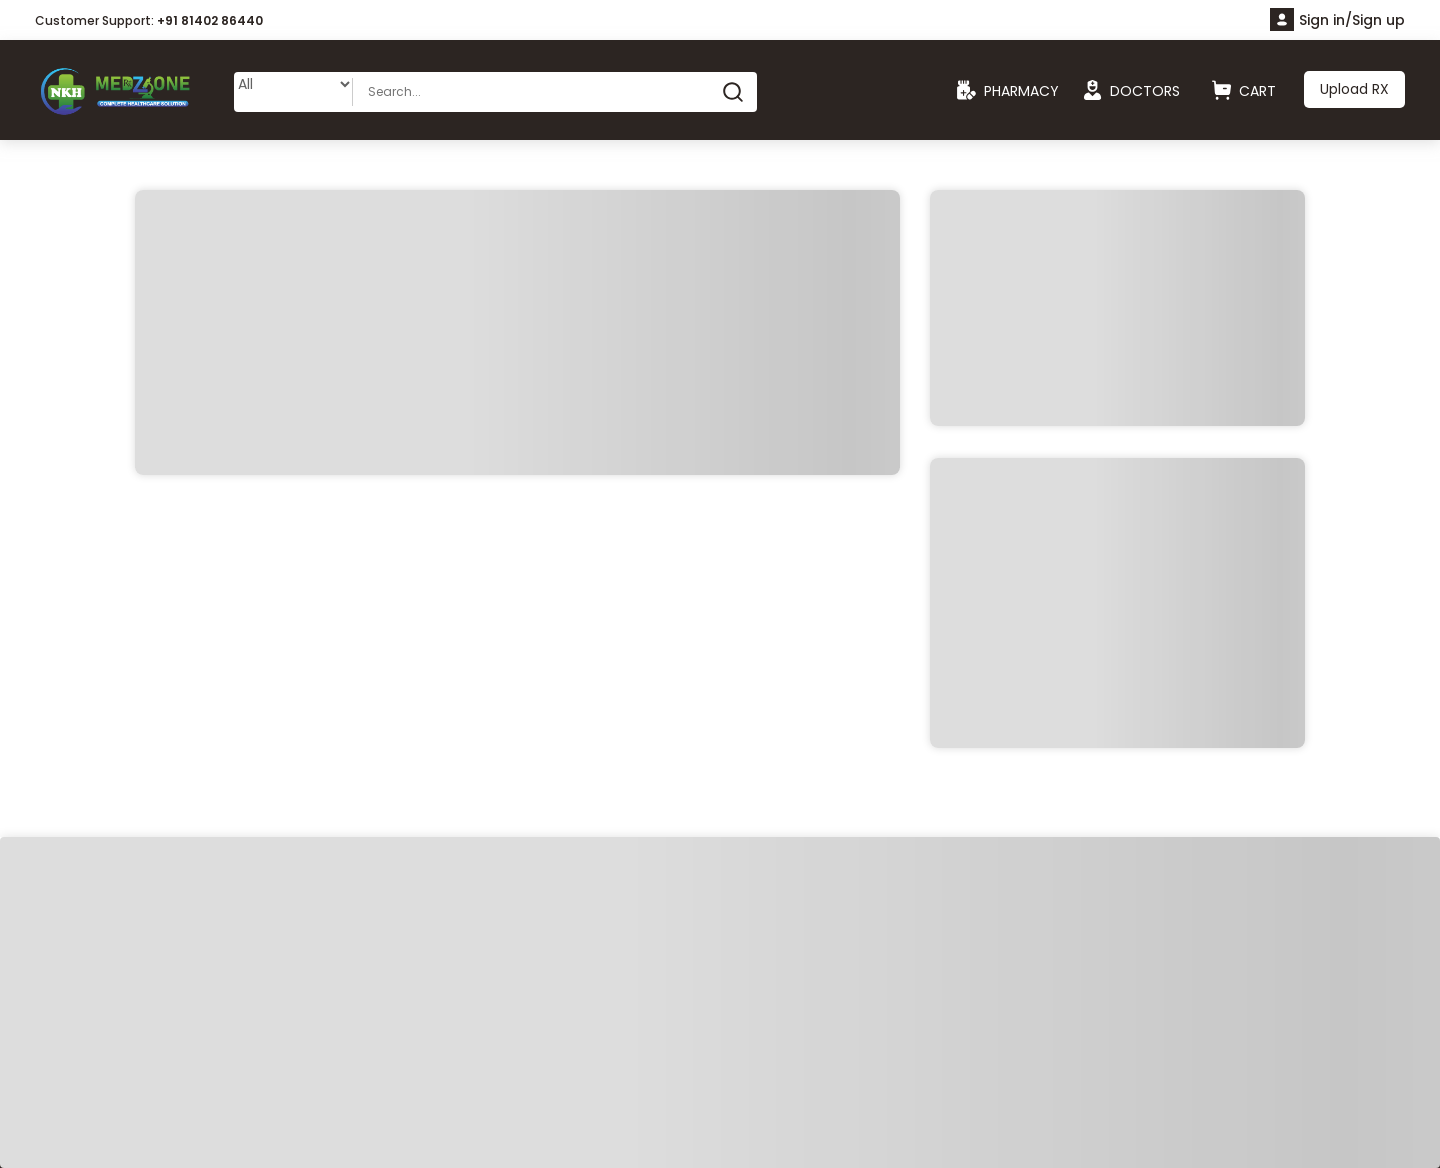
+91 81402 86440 (210, 20)
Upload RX (1354, 89)
